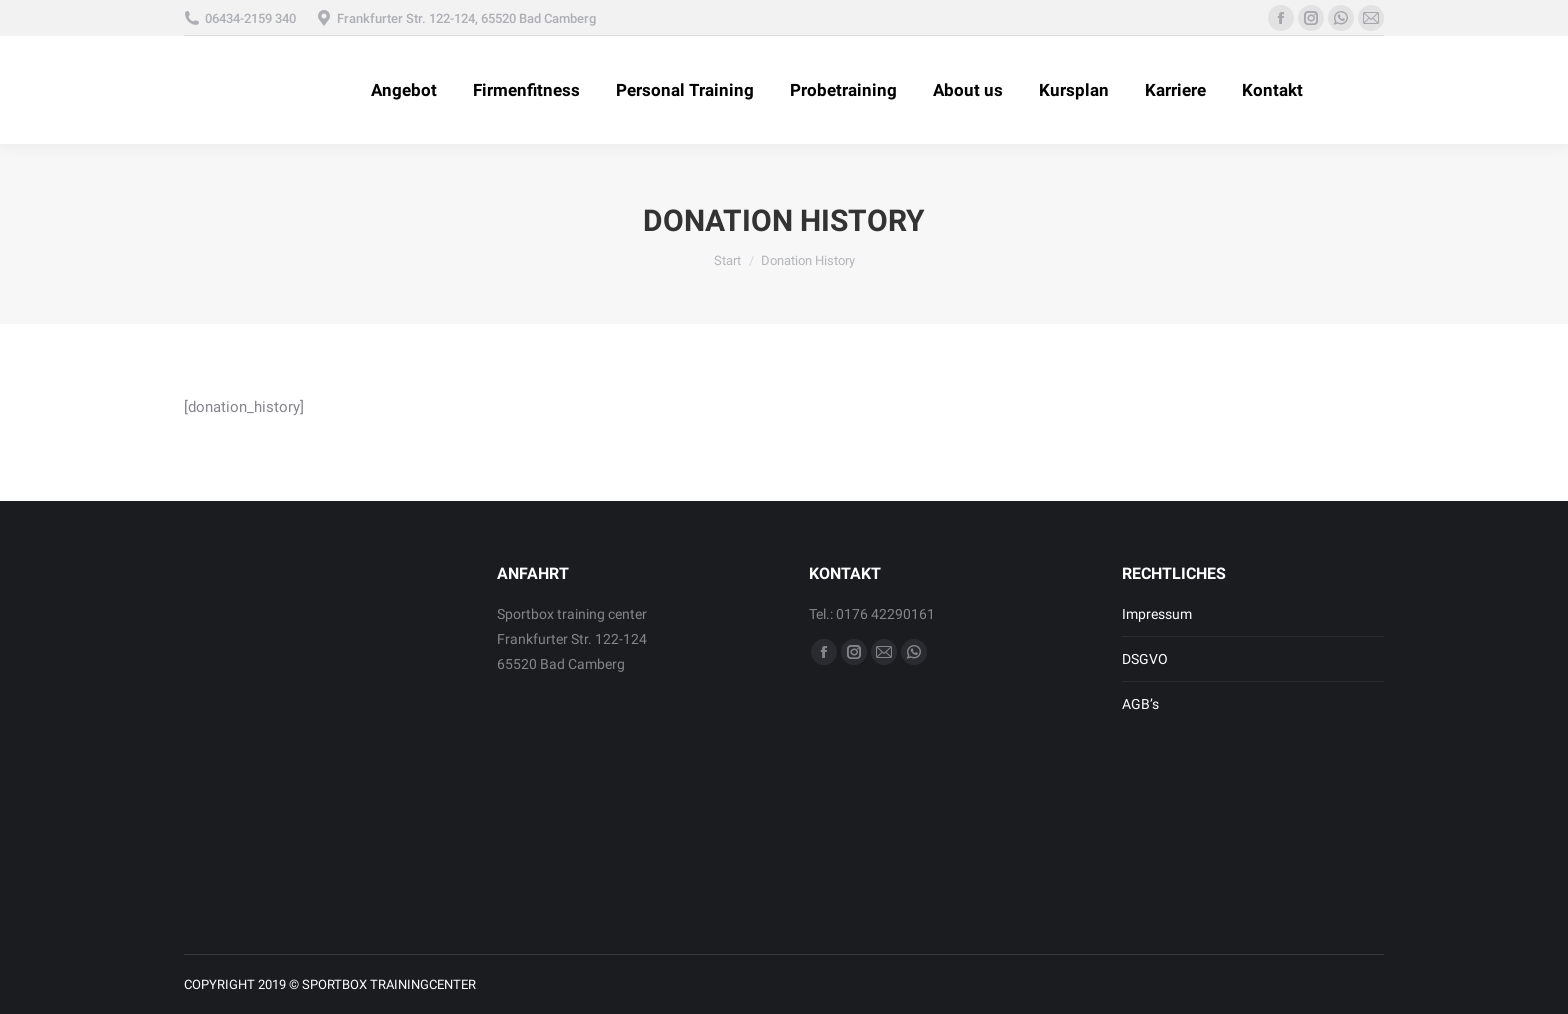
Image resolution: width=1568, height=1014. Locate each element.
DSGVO (1145, 659)
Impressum (1157, 614)
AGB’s (1140, 704)
